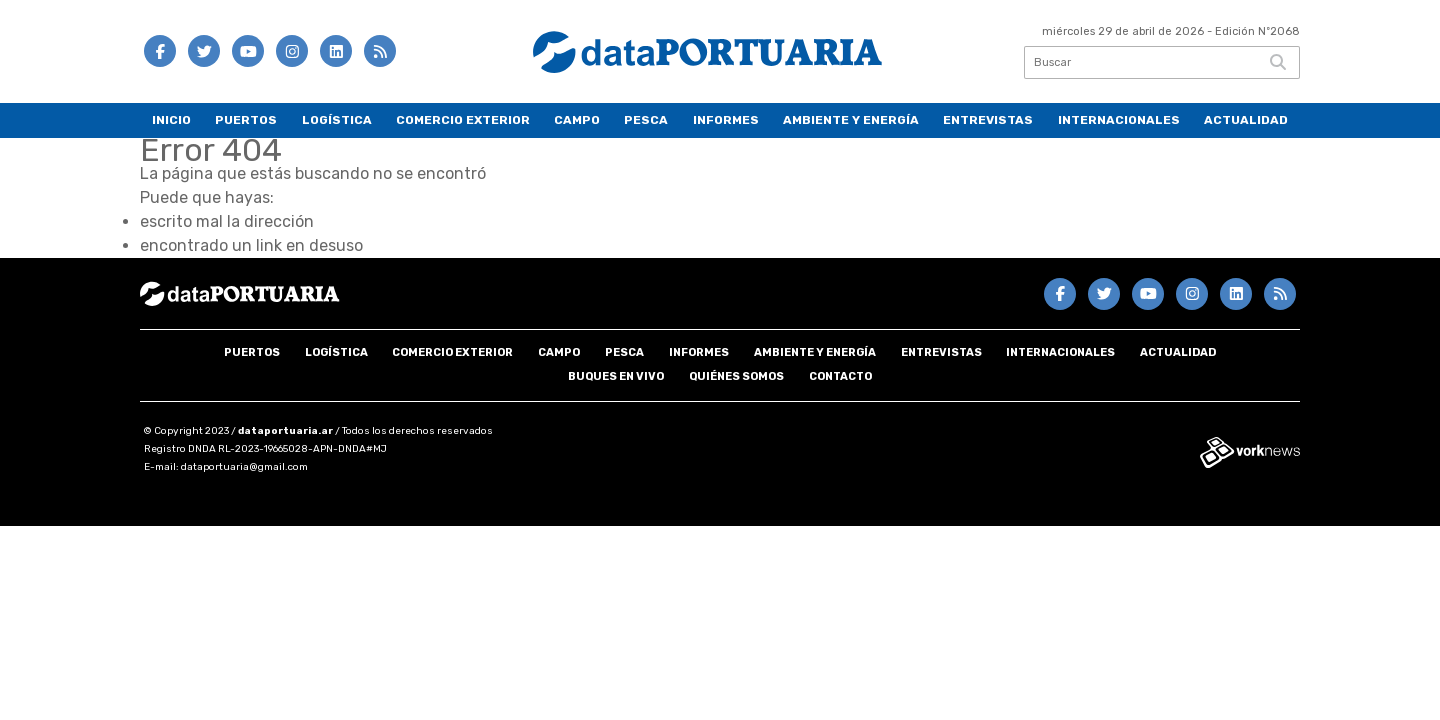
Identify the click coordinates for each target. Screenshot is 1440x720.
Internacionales (1119, 120)
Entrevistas (988, 120)
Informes (726, 120)
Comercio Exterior (463, 120)
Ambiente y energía (851, 120)
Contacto (840, 376)
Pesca (646, 120)
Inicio (171, 120)
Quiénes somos (736, 376)
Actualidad (1246, 120)
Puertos (246, 120)
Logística (337, 120)
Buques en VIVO (616, 376)
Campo (577, 120)
